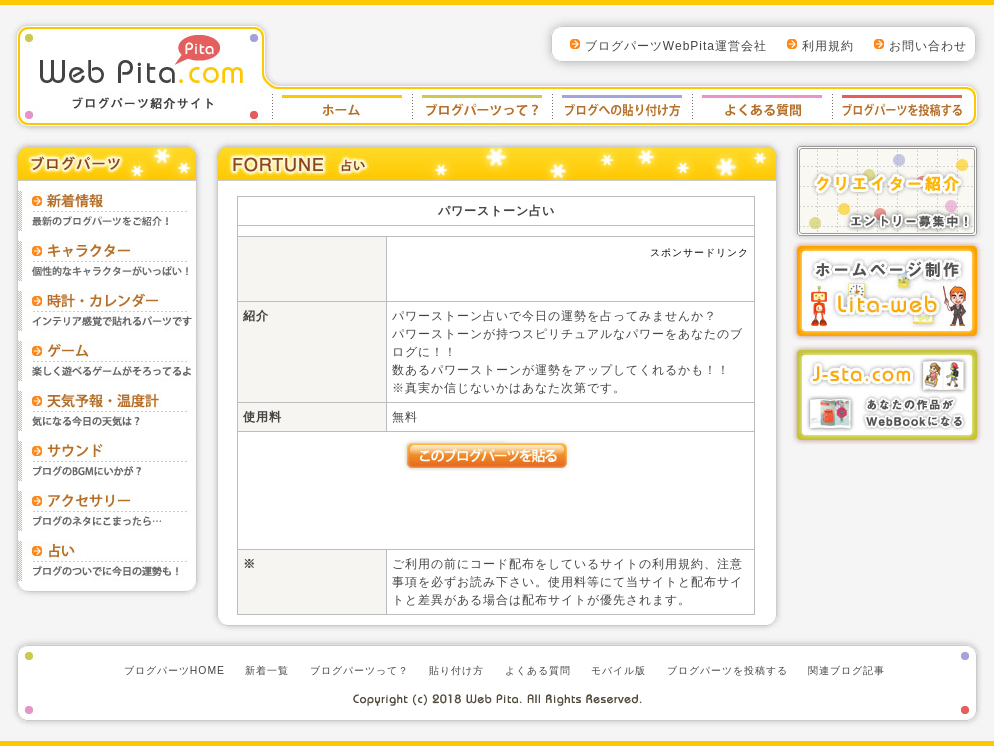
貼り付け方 (622, 106)
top (497, 5)
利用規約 (828, 46)
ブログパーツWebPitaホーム (342, 106)
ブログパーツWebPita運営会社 (676, 46)
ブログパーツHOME (174, 670)
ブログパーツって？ (359, 670)
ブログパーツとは (482, 106)
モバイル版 (618, 670)
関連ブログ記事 (846, 670)
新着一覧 (267, 670)
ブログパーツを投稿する (899, 106)
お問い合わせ (928, 46)
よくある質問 (762, 106)
